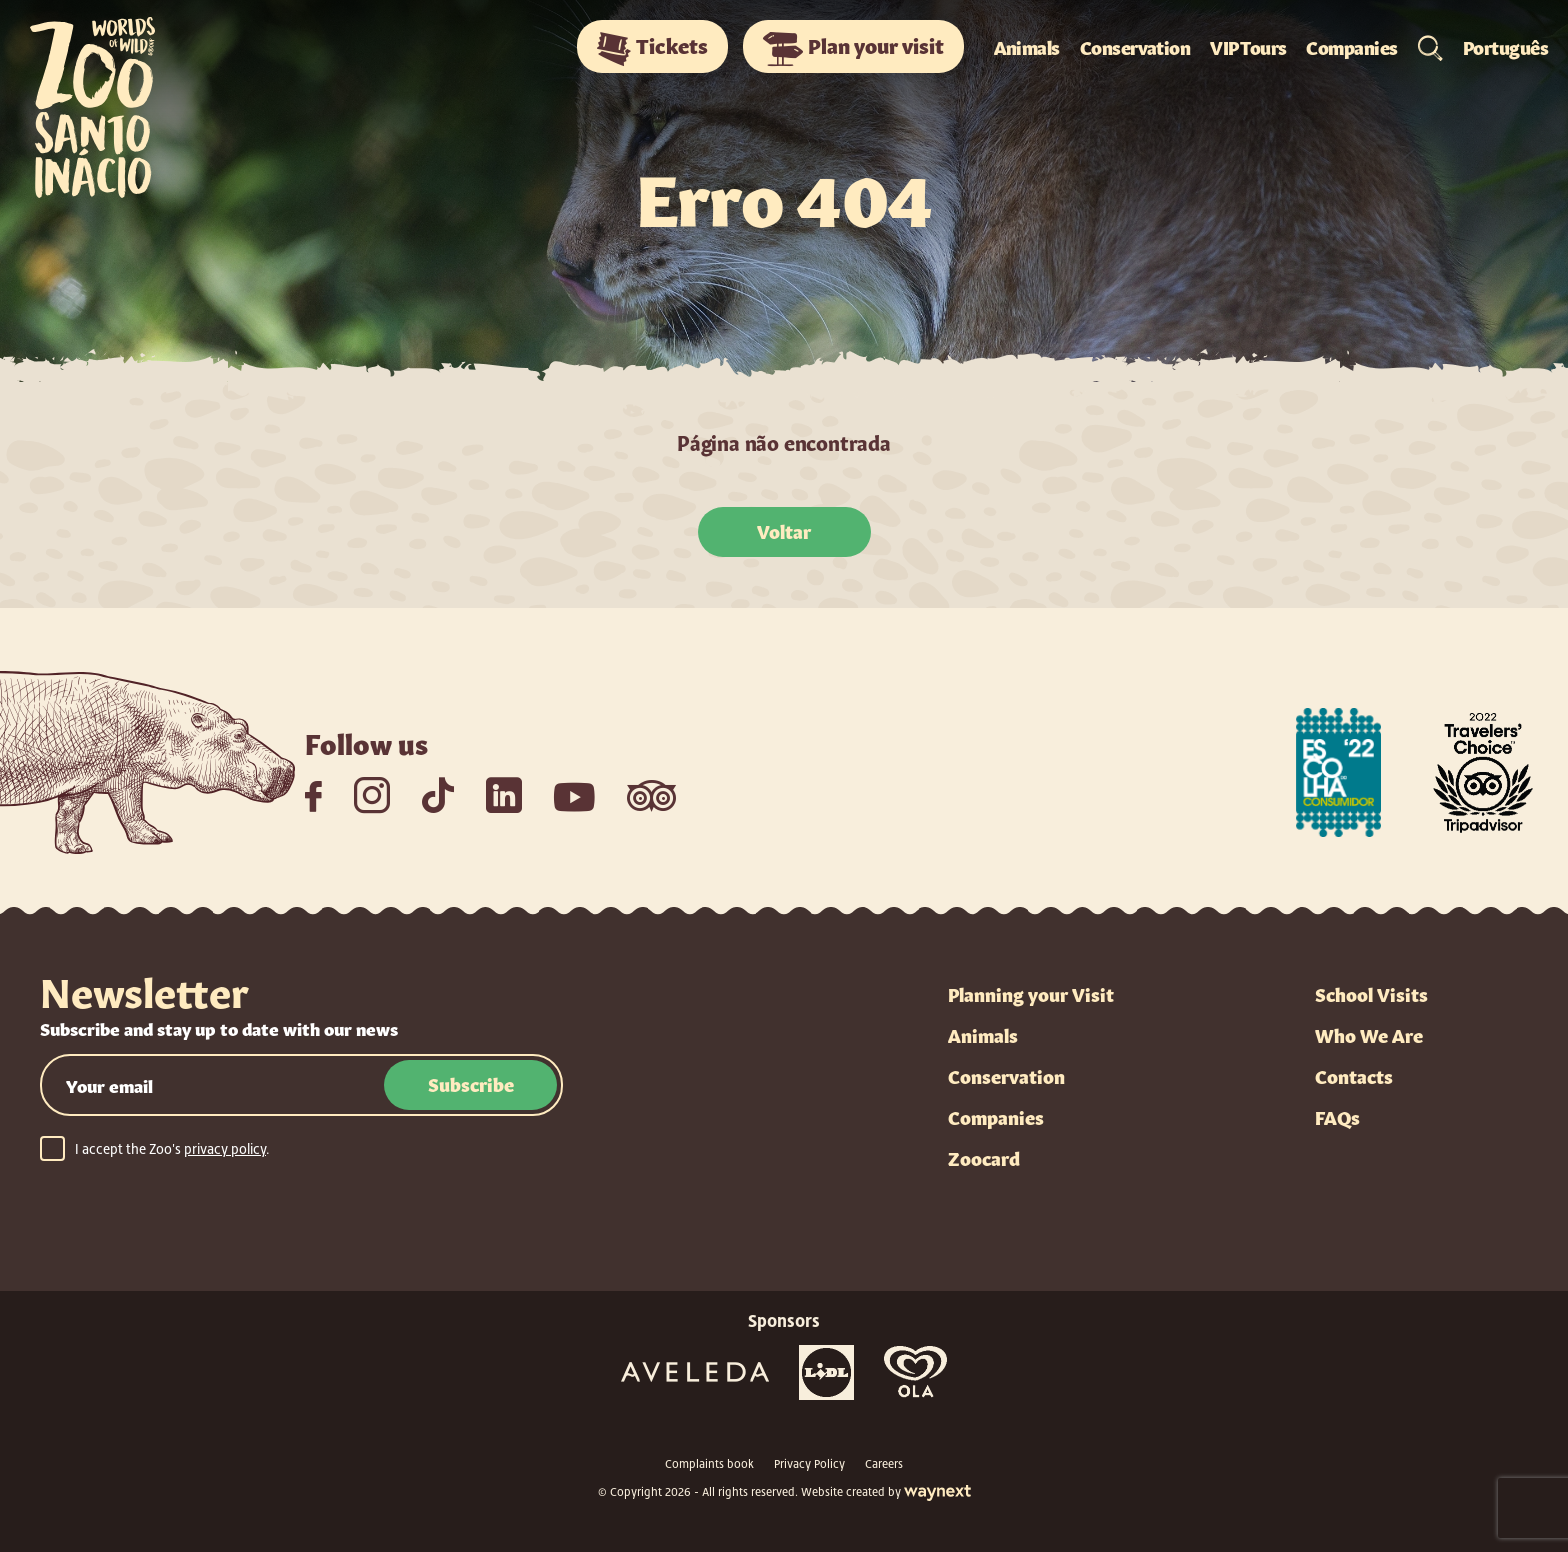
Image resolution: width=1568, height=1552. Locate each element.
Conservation (1135, 46)
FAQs (1337, 1116)
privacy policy (225, 1149)
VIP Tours (1248, 46)
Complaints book (709, 1464)
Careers (884, 1464)
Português (1505, 46)
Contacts (1354, 1075)
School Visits (1371, 993)
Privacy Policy (809, 1464)
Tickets (652, 48)
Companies (1351, 46)
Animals (1027, 46)
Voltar (784, 530)
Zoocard (984, 1157)
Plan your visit (853, 48)
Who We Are (1369, 1034)
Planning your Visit (1031, 993)
